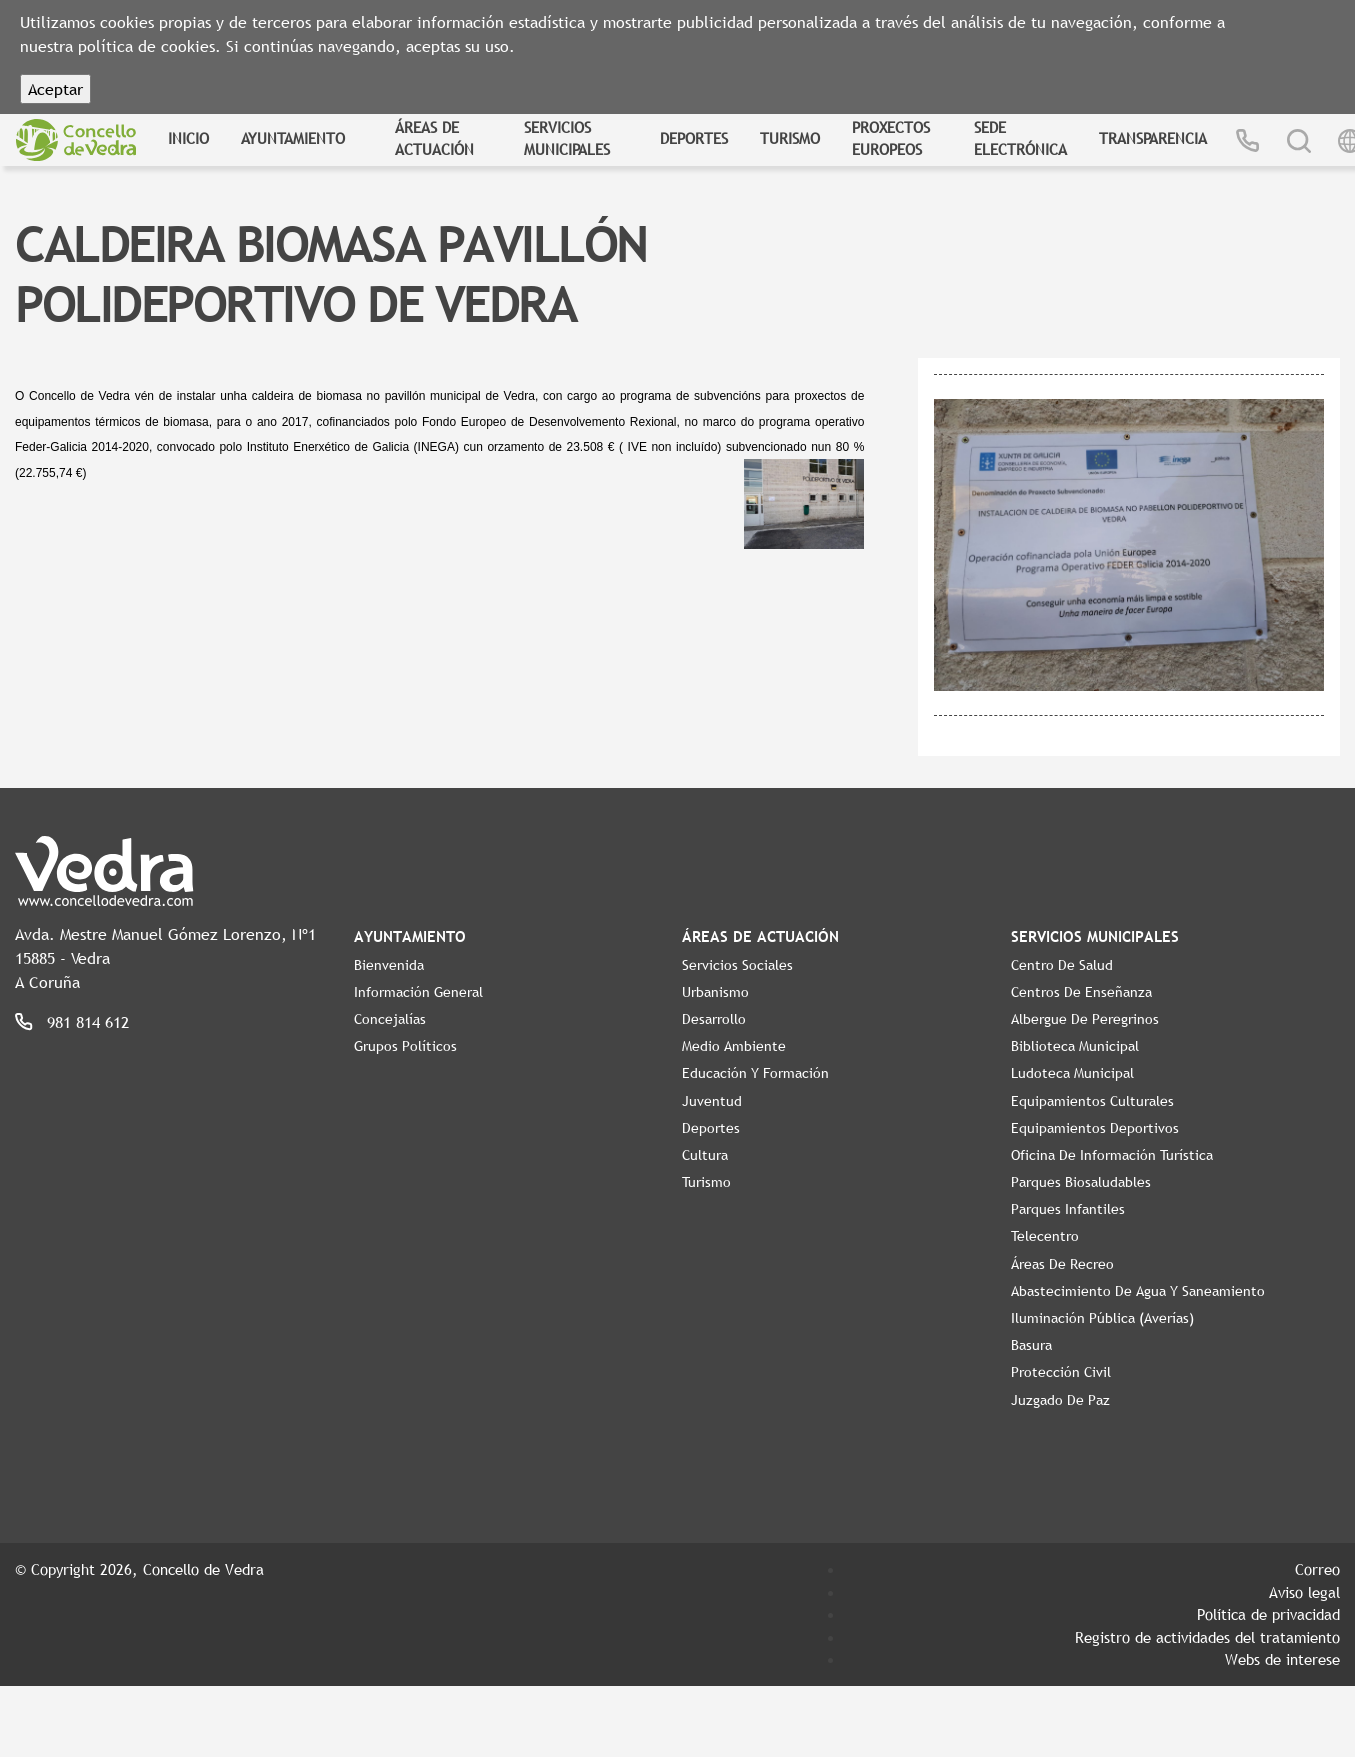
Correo (1317, 1569)
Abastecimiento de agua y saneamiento (1138, 1291)
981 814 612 (88, 1022)
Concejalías (390, 1019)
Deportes (694, 138)
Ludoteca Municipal (1072, 1073)
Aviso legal (1304, 1592)
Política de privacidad (1268, 1614)
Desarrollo (714, 1019)
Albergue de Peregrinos (1085, 1019)
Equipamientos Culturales (1092, 1101)
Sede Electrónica (1020, 138)
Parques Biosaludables (1081, 1182)
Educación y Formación (755, 1073)
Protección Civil (1061, 1372)
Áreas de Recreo (1062, 1264)
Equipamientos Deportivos (1095, 1128)
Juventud (712, 1101)
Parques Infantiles (1068, 1209)
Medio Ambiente (734, 1046)
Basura (1031, 1345)
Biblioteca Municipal (1075, 1046)
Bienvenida (389, 965)
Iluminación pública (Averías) (1102, 1318)
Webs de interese (1282, 1659)
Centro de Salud (1062, 965)
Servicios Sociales (737, 965)
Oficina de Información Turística (1112, 1155)
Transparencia (1153, 138)
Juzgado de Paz (1060, 1400)
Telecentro (1045, 1236)
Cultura (705, 1155)
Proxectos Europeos (891, 138)
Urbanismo (715, 992)
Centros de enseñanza (1081, 992)
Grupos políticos (405, 1046)
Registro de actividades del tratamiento (1207, 1637)
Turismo (790, 138)
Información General (418, 992)
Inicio (188, 138)
